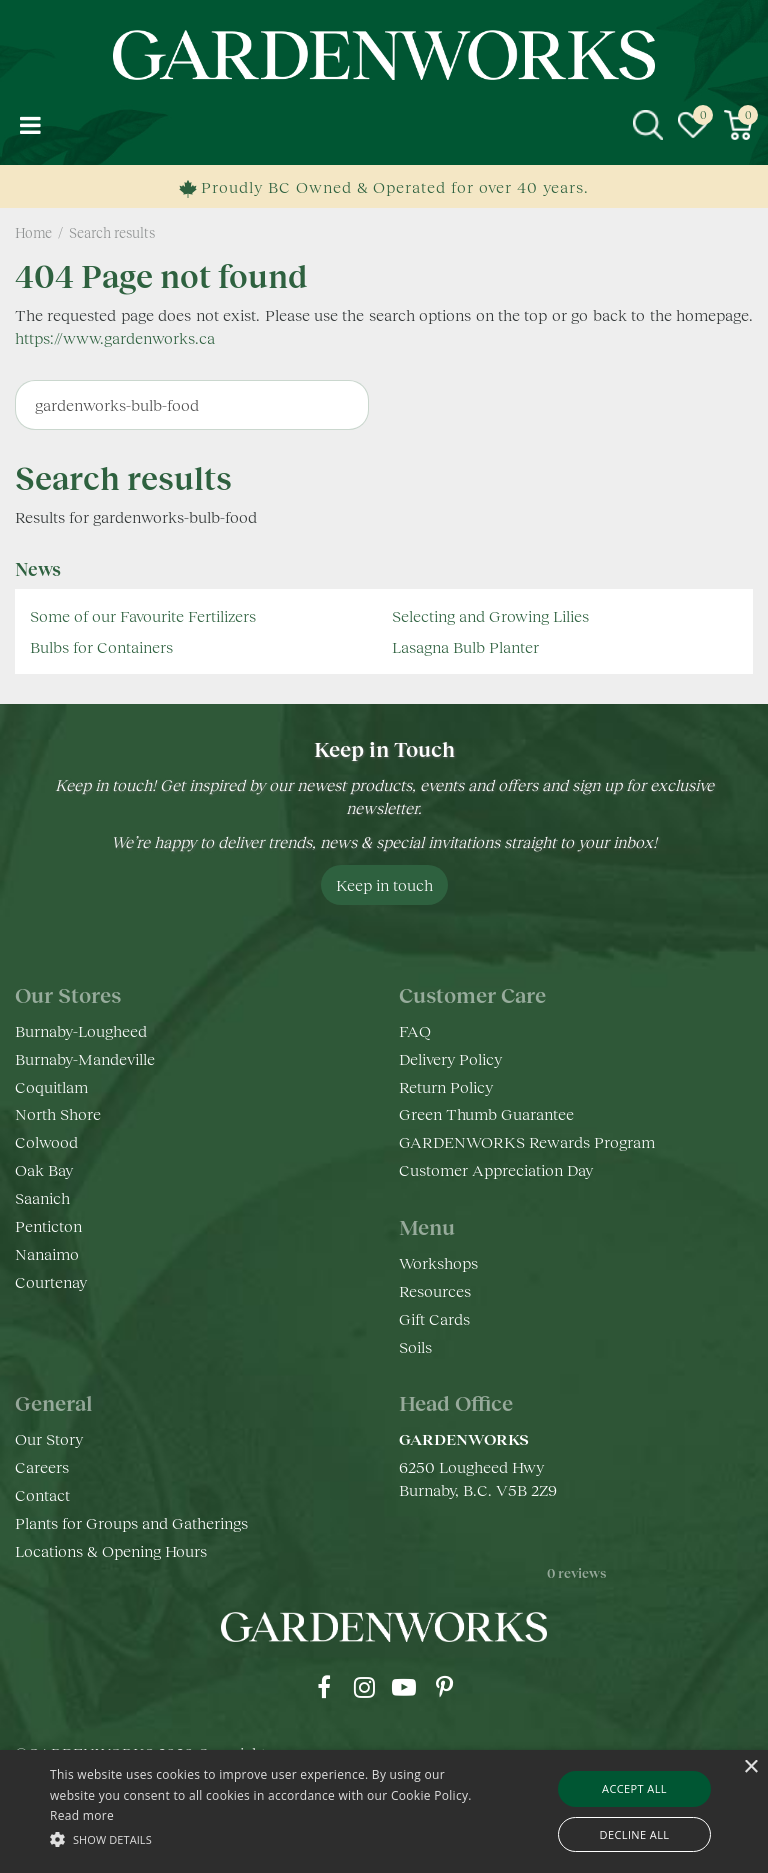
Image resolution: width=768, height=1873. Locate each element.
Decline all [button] (635, 1834)
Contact (42, 1494)
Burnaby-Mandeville (85, 1058)
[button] (267, 1838)
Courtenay (51, 1281)
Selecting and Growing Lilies (490, 615)
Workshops (438, 1262)
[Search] (192, 405)
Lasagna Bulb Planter (465, 646)
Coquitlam (51, 1086)
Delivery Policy (450, 1058)
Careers (42, 1466)
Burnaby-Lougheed (81, 1030)
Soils (415, 1346)
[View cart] (738, 125)
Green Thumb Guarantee (486, 1113)
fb (324, 1687)
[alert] (384, 1811)
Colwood (46, 1141)
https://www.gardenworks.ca (115, 337)
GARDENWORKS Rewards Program (527, 1141)
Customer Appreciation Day (496, 1169)
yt (404, 1687)
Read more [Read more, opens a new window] (82, 1815)
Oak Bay (44, 1169)
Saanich (42, 1197)
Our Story (49, 1438)
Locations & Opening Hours (111, 1550)
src (648, 125)
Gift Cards (434, 1318)
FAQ (415, 1030)
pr (444, 1687)
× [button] (750, 1767)
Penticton (48, 1225)
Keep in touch (384, 884)
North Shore (58, 1113)
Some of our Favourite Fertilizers (143, 615)
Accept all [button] (634, 1788)
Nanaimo (47, 1253)
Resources (435, 1290)
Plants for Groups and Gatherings (131, 1522)
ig (364, 1687)
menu (30, 125)
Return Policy (446, 1086)
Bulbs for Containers (101, 646)
